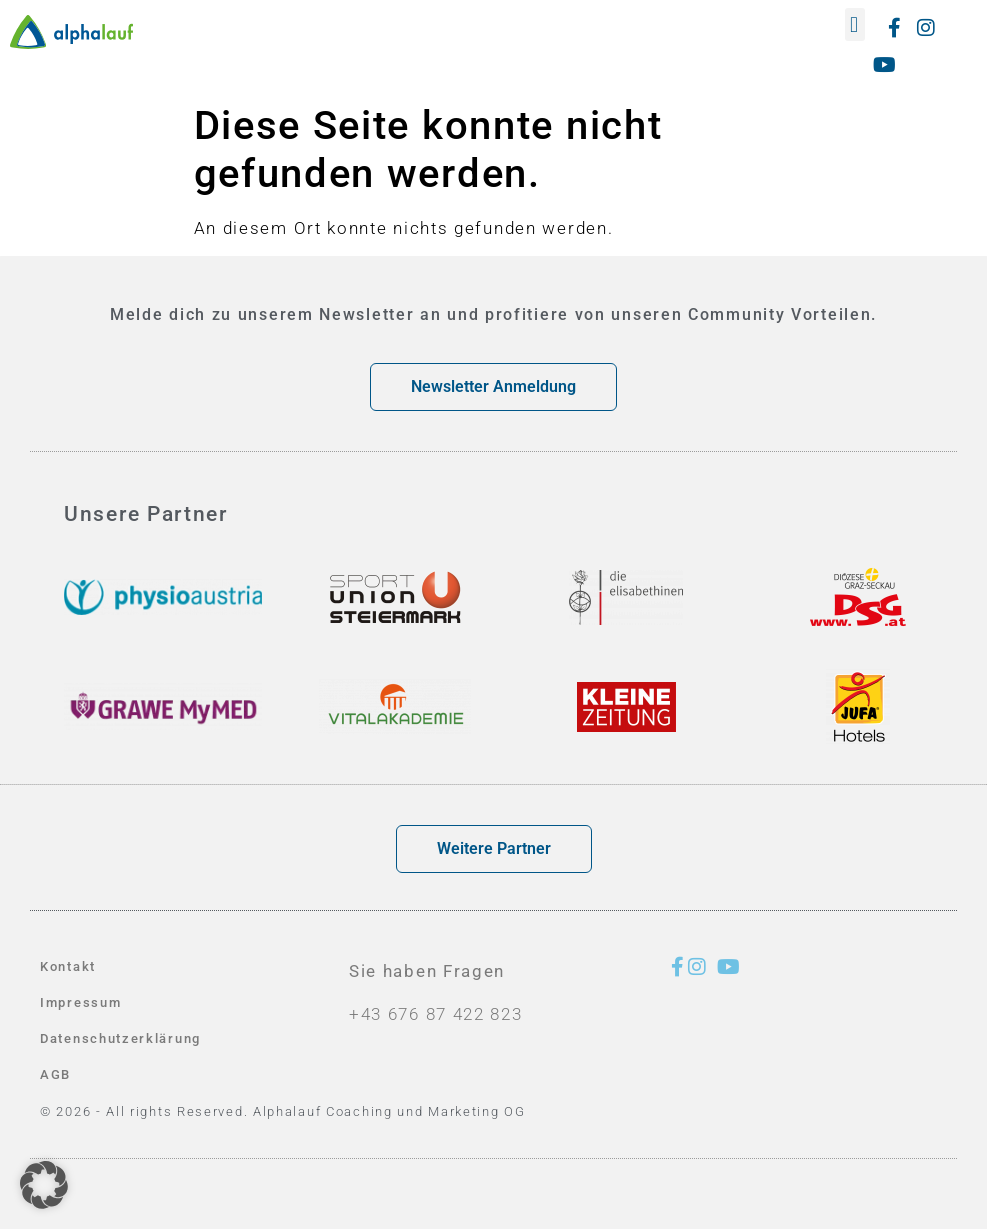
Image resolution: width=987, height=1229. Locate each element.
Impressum (80, 1002)
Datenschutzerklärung (120, 1038)
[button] (855, 24)
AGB (55, 1074)
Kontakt (68, 966)
